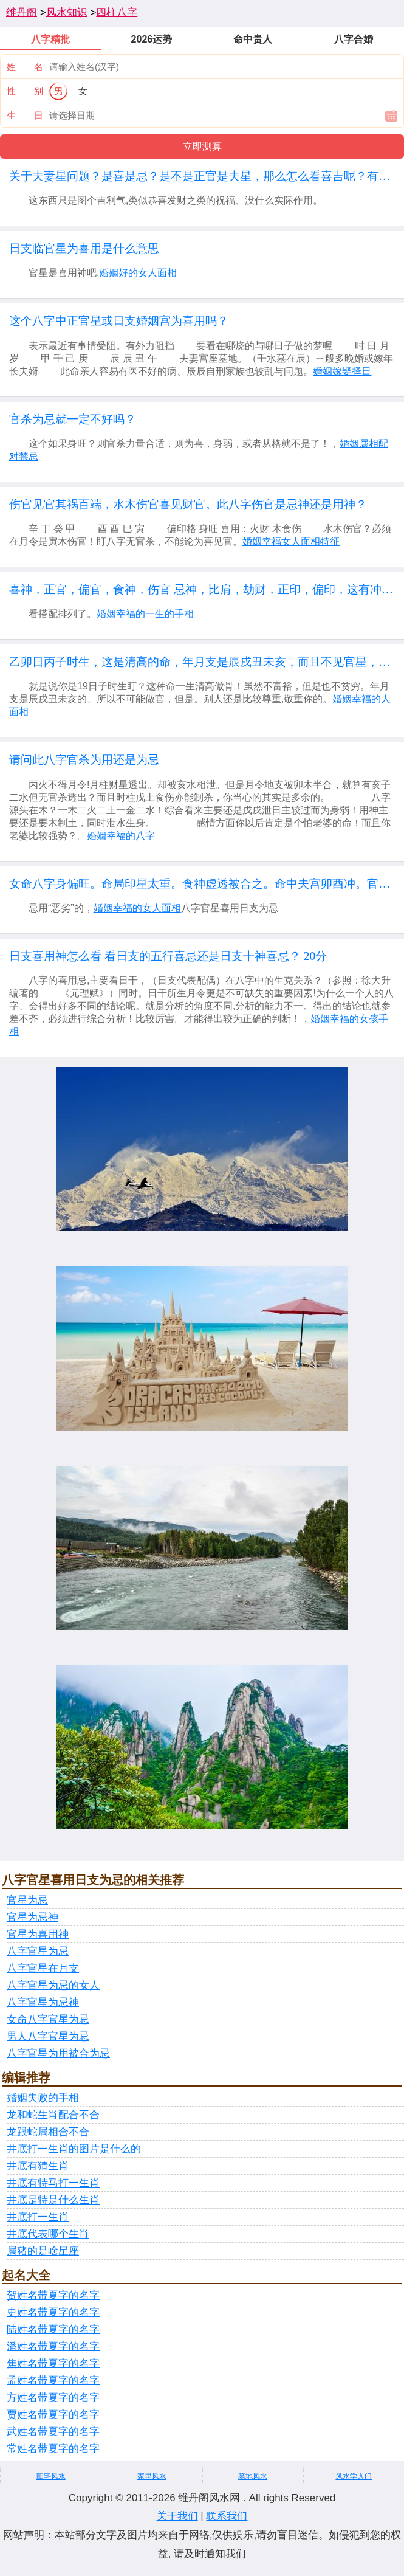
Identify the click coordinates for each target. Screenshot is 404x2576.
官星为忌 (27, 1900)
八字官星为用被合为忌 (58, 2053)
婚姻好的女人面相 (138, 273)
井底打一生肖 (38, 2217)
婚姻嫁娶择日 (342, 371)
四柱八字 (116, 12)
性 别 (25, 91)
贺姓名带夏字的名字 (53, 2295)
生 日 (25, 115)
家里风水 (151, 2476)
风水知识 (66, 12)
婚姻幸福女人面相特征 (291, 541)
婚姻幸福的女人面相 (137, 908)
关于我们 (177, 2516)
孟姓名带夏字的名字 (53, 2380)
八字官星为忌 (38, 1951)
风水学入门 (353, 2476)
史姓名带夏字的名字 (53, 2312)
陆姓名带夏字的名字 (53, 2329)
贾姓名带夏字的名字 (53, 2414)
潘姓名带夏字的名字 (53, 2346)
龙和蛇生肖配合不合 (53, 2115)
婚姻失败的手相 (43, 2098)
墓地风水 (252, 2476)
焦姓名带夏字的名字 (53, 2363)
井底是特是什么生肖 (53, 2200)
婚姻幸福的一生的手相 (145, 614)
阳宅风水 (51, 2476)
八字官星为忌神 (43, 2002)
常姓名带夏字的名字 (53, 2448)
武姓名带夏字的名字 (53, 2431)
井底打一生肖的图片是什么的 (74, 2149)
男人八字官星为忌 (48, 2036)
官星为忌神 (32, 1917)
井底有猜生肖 (38, 2166)
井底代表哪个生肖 (48, 2234)
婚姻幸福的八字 (121, 835)
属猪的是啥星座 (43, 2251)
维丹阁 (21, 12)
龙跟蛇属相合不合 (48, 2132)
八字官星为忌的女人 (53, 1985)
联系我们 (226, 2516)
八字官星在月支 (43, 1968)
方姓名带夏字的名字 (53, 2397)
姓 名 (25, 66)
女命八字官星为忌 (48, 2019)
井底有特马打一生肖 (53, 2183)
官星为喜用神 (38, 1934)
